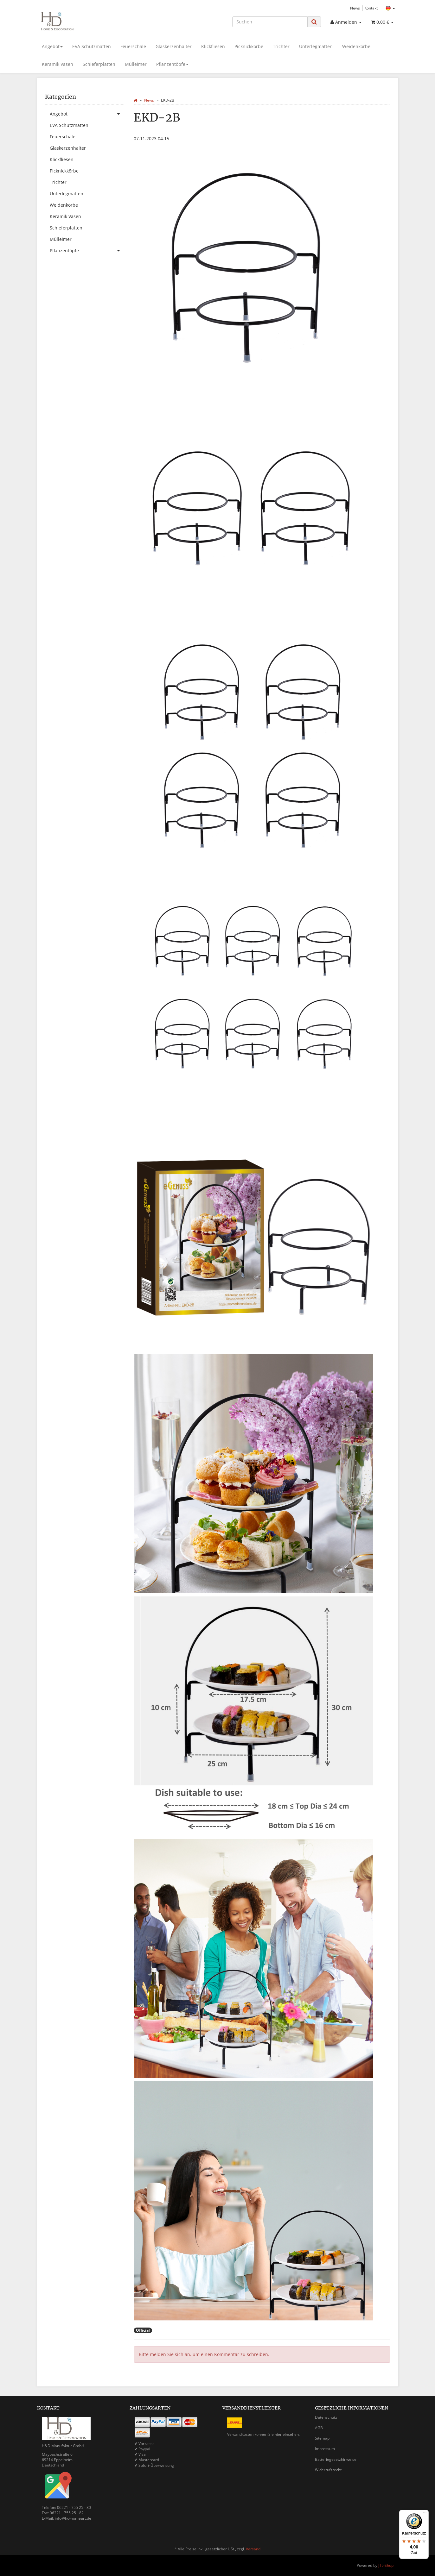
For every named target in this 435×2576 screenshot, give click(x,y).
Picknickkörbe (248, 46)
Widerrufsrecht (328, 2470)
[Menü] (425, 2513)
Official (143, 2330)
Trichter (281, 46)
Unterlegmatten (316, 46)
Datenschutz (326, 2417)
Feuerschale (133, 46)
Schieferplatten (99, 64)
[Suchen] (270, 21)
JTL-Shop (385, 2565)
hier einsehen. (287, 2434)
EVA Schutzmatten (91, 46)
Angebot (52, 46)
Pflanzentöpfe (172, 64)
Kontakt (371, 7)
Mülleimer (136, 64)
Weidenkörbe (356, 46)
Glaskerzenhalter (174, 46)
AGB (319, 2427)
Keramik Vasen (57, 64)
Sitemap (322, 2438)
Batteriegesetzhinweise (335, 2459)
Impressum (325, 2448)
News (355, 7)
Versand (253, 2549)
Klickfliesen (213, 46)
